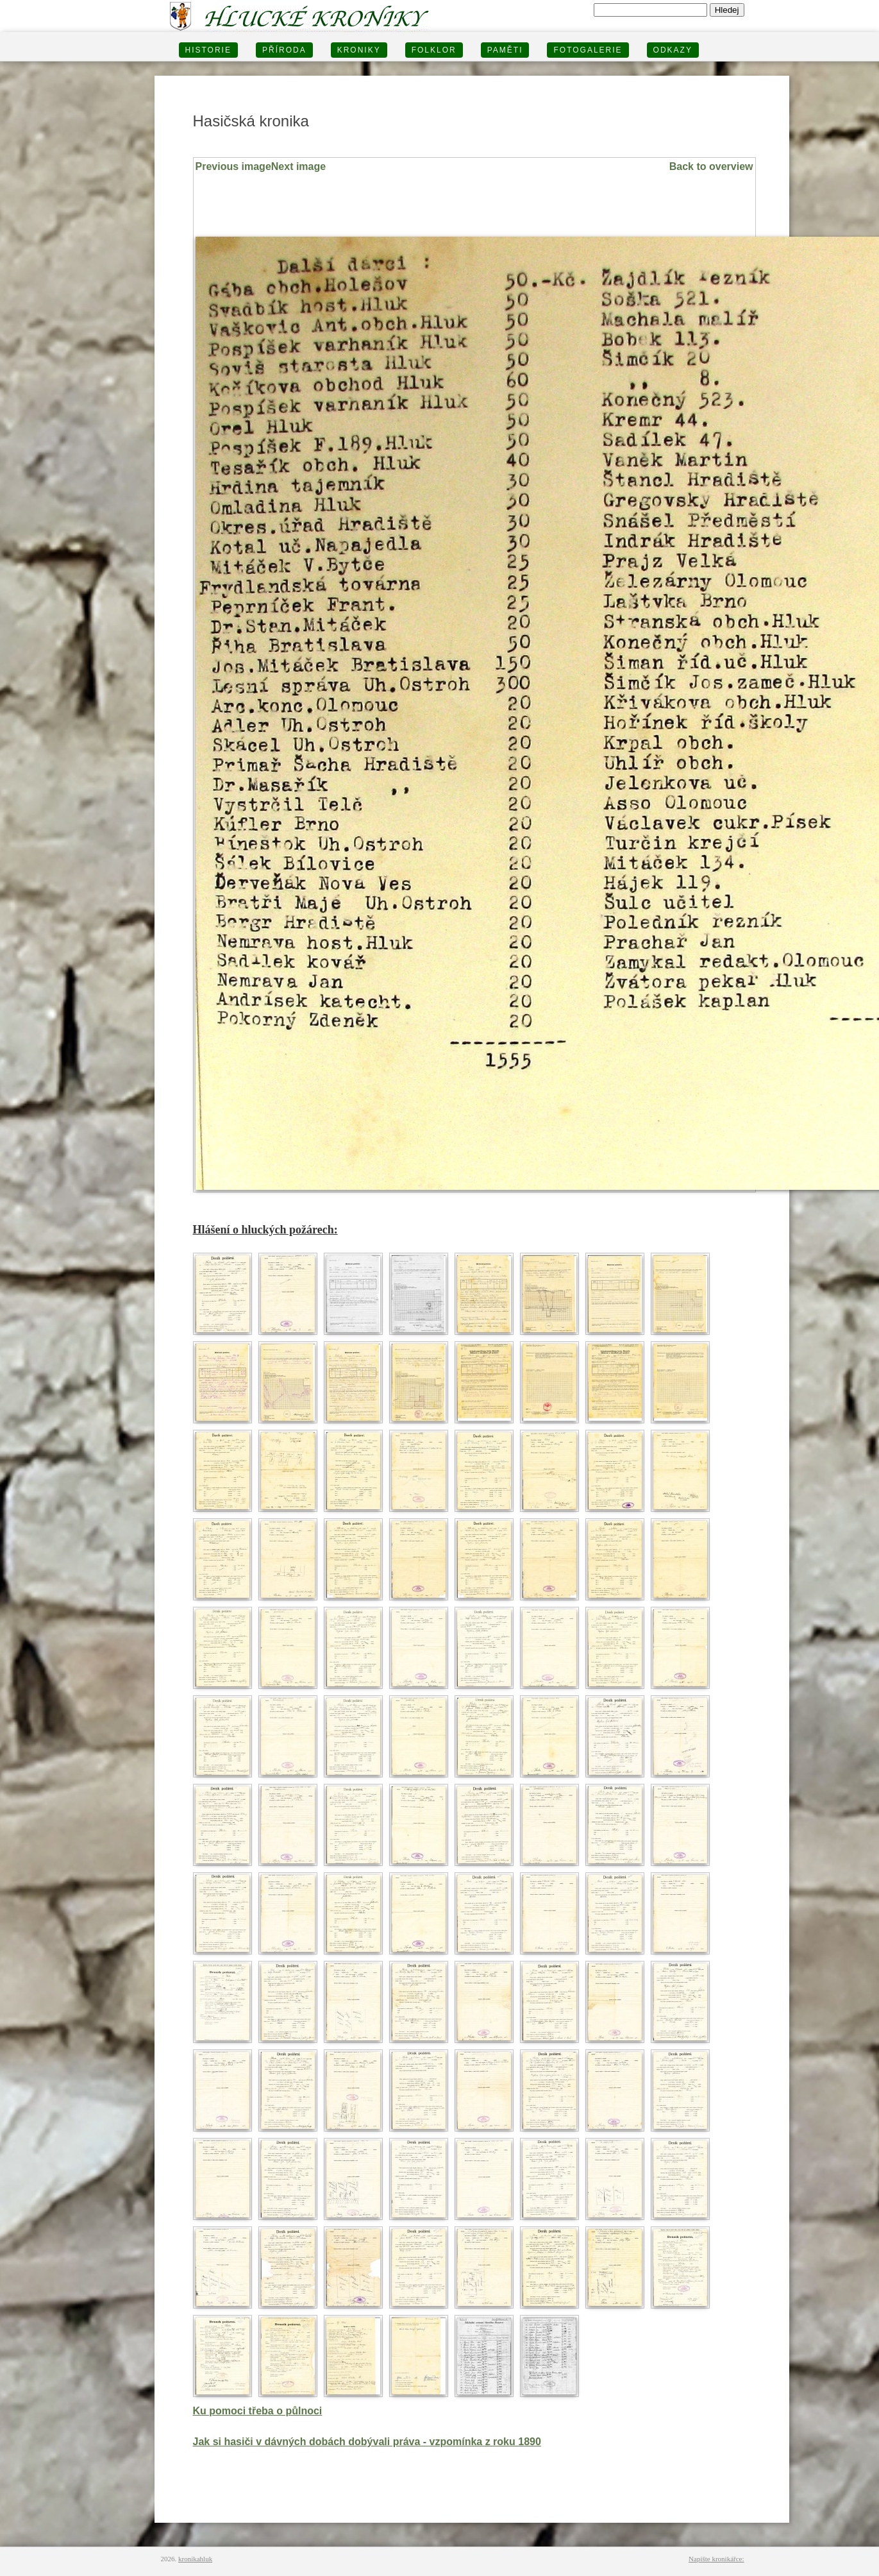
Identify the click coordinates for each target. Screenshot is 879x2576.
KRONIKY (359, 50)
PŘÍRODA (284, 50)
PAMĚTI (505, 50)
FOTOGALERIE (587, 50)
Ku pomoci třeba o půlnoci (257, 2410)
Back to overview (711, 166)
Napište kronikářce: (716, 2559)
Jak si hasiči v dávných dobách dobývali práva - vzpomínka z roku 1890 (367, 2441)
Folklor (434, 50)
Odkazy (672, 50)
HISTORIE (208, 50)
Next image (298, 166)
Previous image (233, 166)
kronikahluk (195, 2559)
